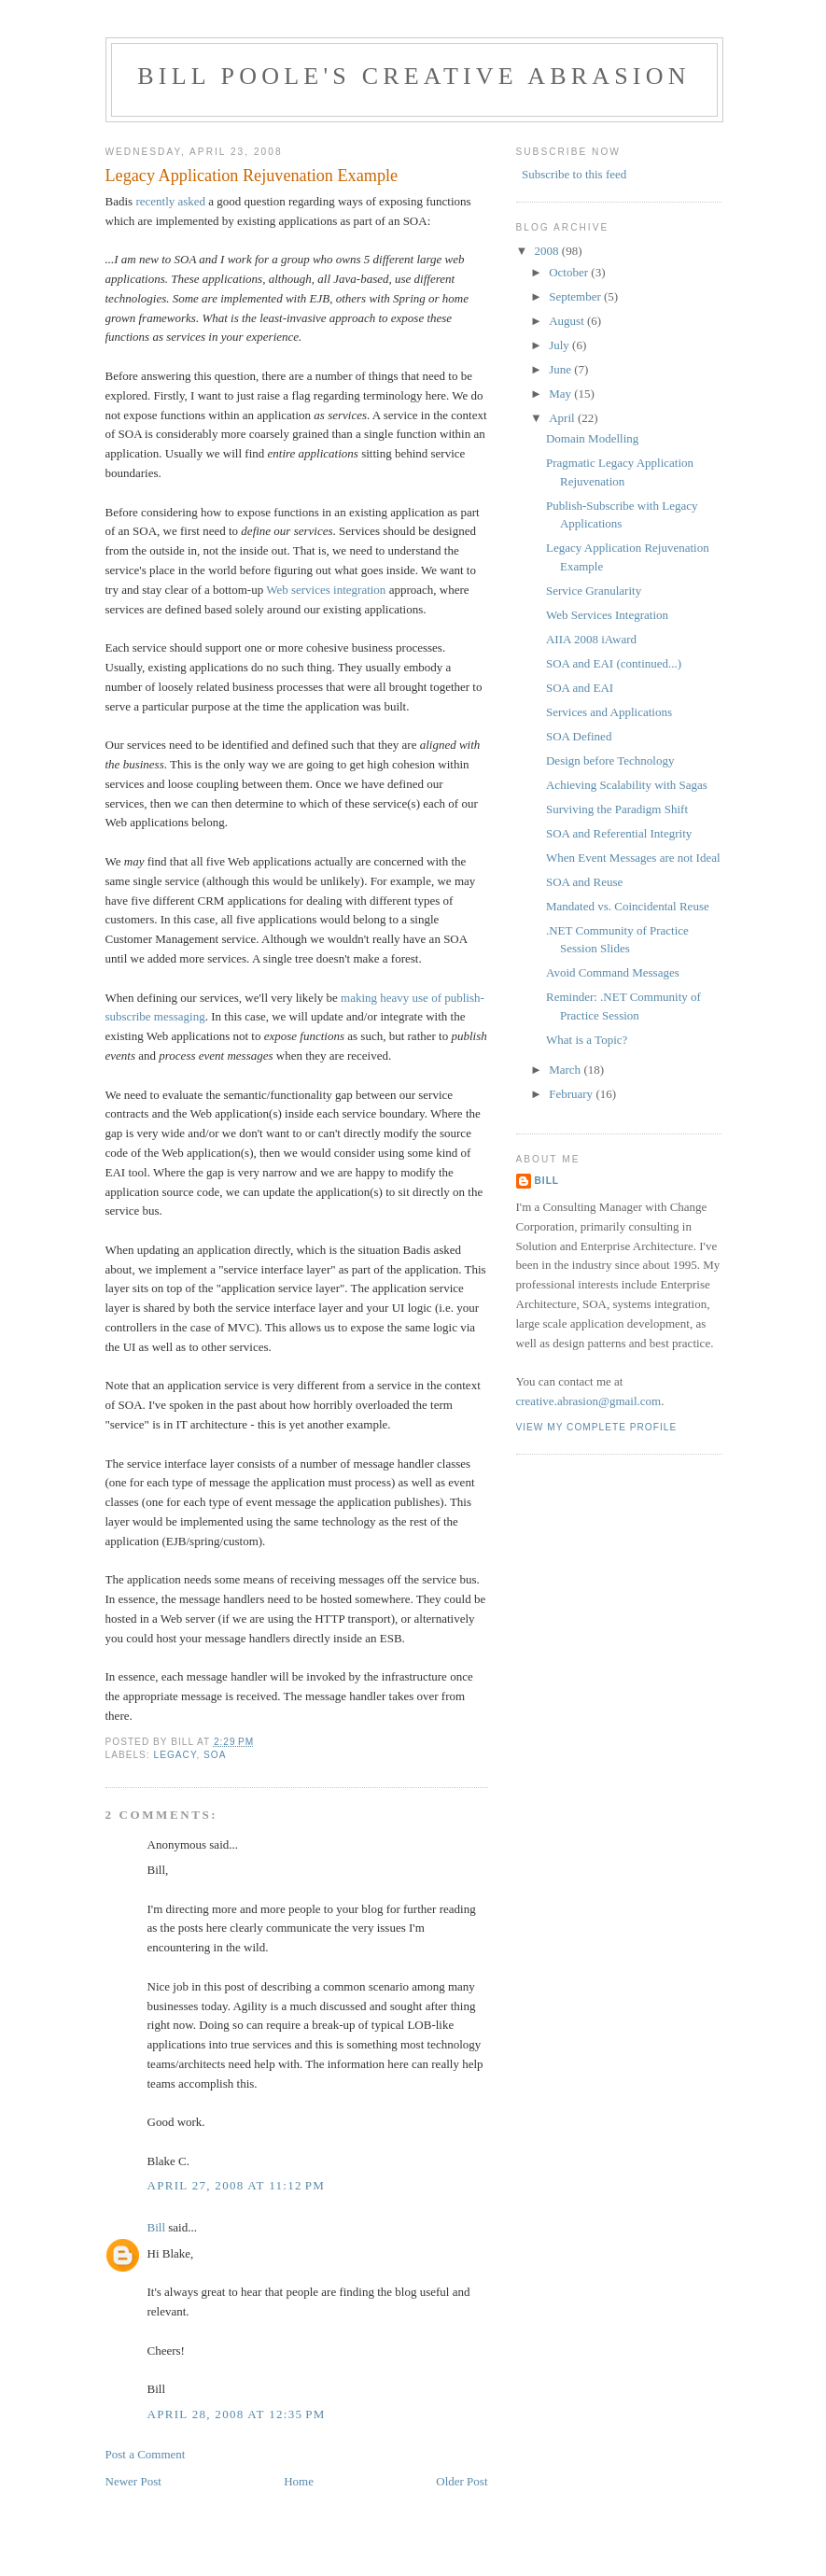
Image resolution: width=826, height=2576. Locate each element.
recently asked (170, 201)
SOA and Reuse (584, 882)
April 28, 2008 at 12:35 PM (236, 2414)
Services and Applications (609, 712)
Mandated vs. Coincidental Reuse (627, 906)
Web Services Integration (607, 615)
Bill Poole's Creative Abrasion (413, 76)
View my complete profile (597, 1427)
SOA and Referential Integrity (619, 833)
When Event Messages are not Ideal (633, 858)
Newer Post (133, 2481)
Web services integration (325, 590)
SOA (214, 1755)
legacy (175, 1755)
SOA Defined (578, 736)
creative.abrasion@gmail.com (589, 1401)
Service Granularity (593, 591)
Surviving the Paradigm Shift (617, 809)
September (576, 296)
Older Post (461, 2481)
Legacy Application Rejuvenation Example (252, 175)
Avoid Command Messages (612, 972)
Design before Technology (610, 760)
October (570, 272)
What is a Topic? (586, 1040)
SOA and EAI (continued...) (613, 663)
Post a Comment (145, 2454)
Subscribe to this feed (574, 174)
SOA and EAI (579, 688)
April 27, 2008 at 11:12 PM (236, 2185)
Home (299, 2481)
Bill (156, 2227)
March (566, 1070)
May (561, 394)
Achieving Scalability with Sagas (626, 785)
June (561, 369)
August (568, 321)
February (572, 1094)
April (563, 418)
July (560, 345)
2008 (548, 251)
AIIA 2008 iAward (591, 639)
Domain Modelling (592, 438)
